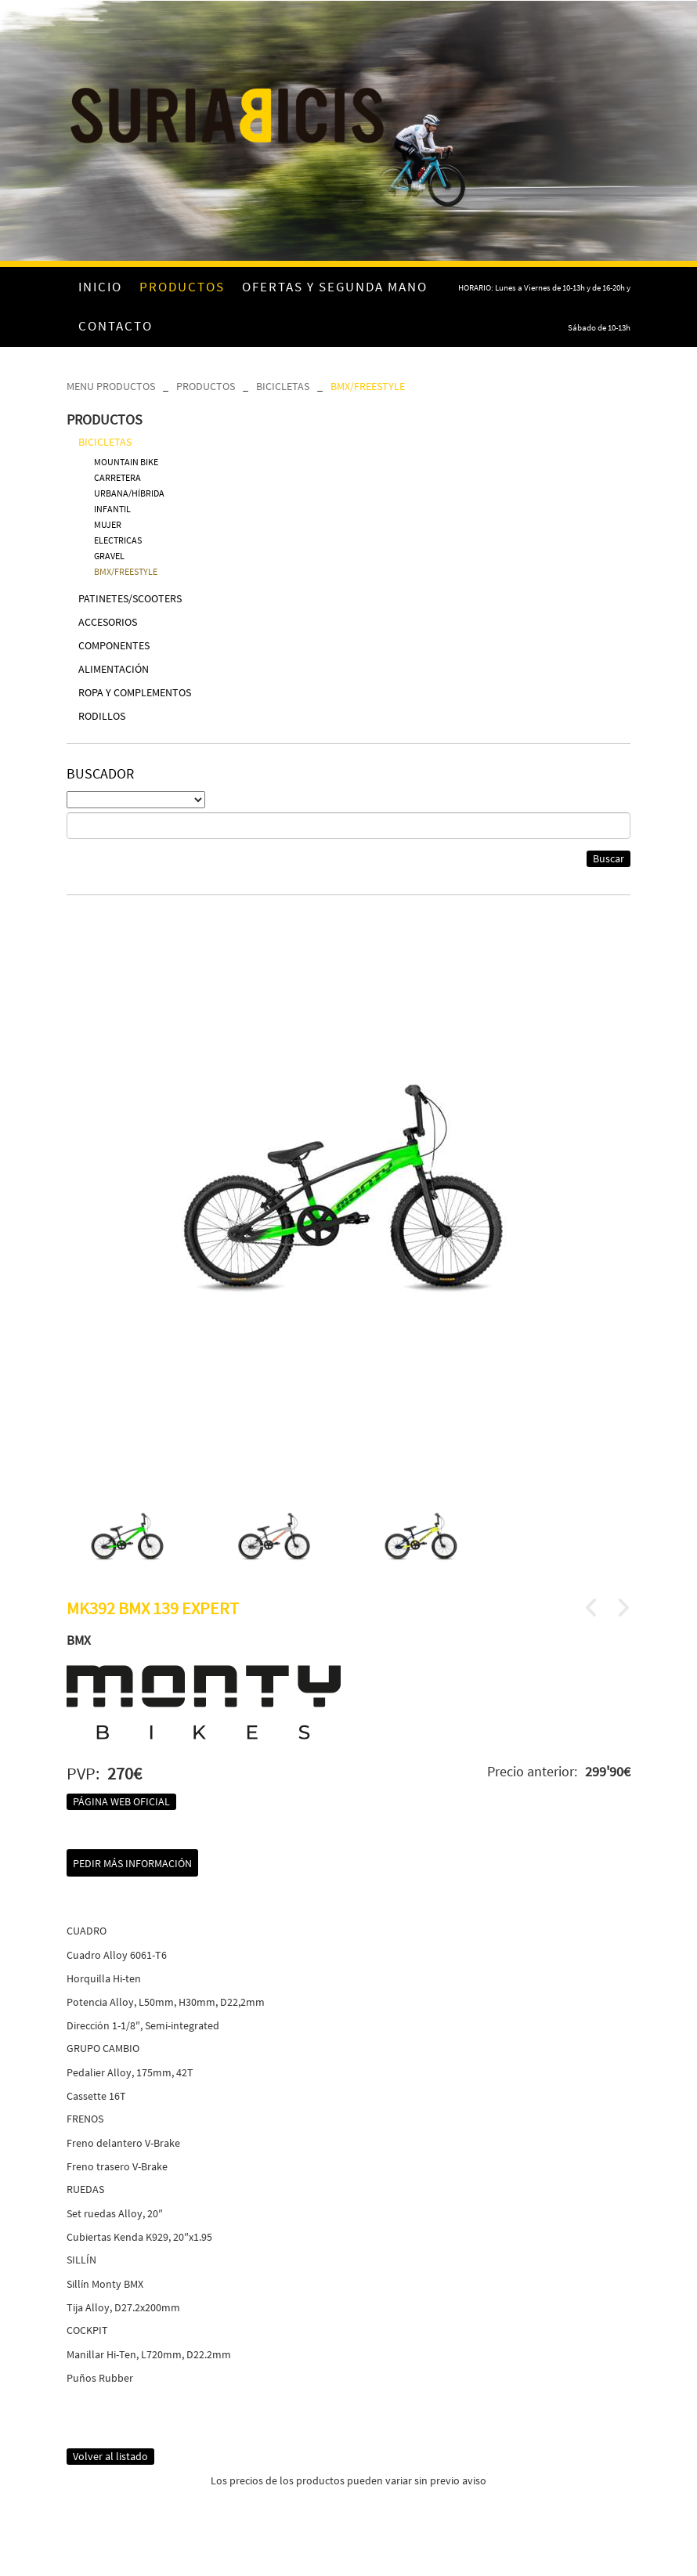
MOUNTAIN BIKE (126, 462)
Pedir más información (132, 1863)
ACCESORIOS (107, 622)
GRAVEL (109, 556)
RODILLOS (101, 716)
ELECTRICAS (118, 540)
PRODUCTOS (205, 386)
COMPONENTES (114, 645)
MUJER (107, 524)
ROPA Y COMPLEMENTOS (134, 692)
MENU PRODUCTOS (111, 386)
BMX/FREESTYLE (367, 386)
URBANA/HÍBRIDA (129, 493)
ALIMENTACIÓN (113, 669)
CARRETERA (117, 477)
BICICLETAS (282, 386)
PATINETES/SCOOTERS (130, 598)
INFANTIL (112, 509)
